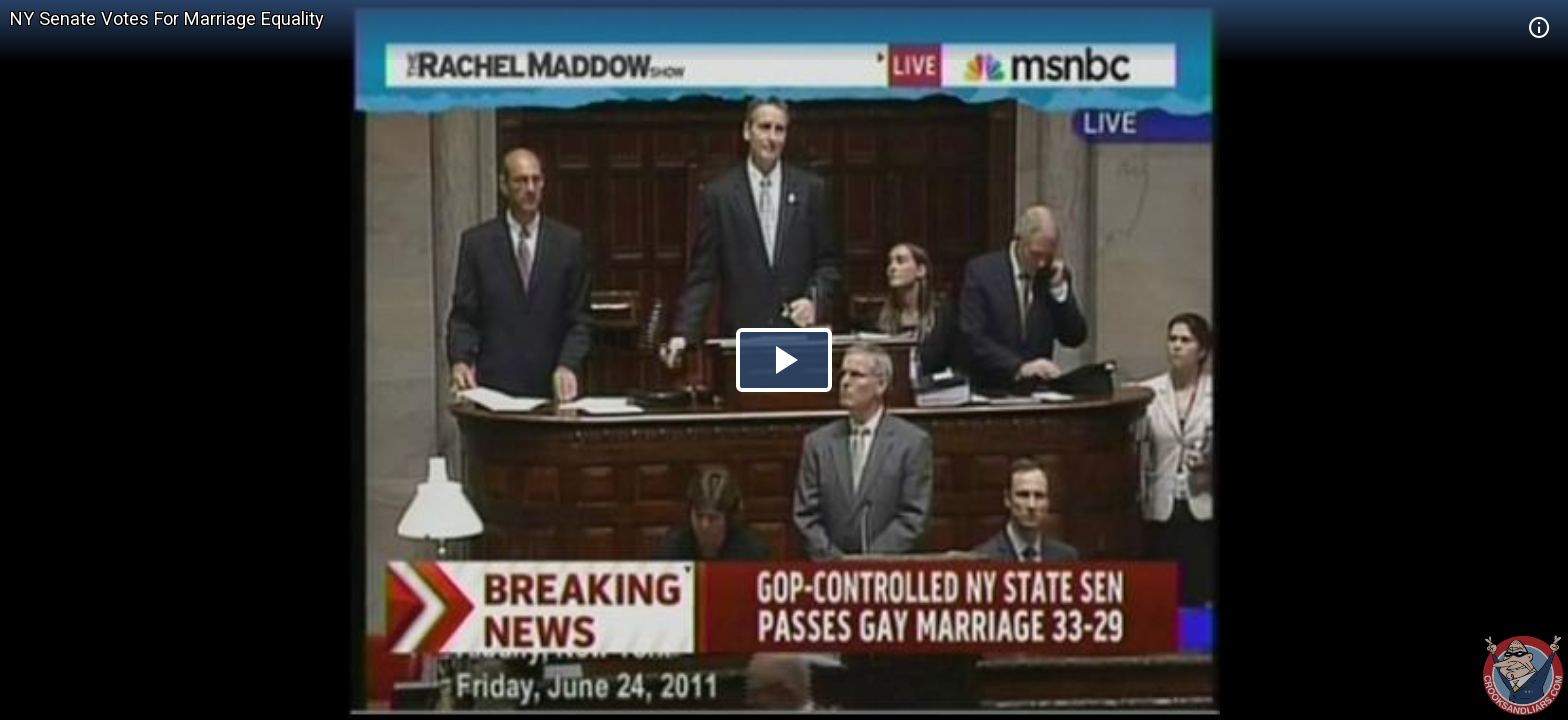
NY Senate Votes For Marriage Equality (167, 18)
